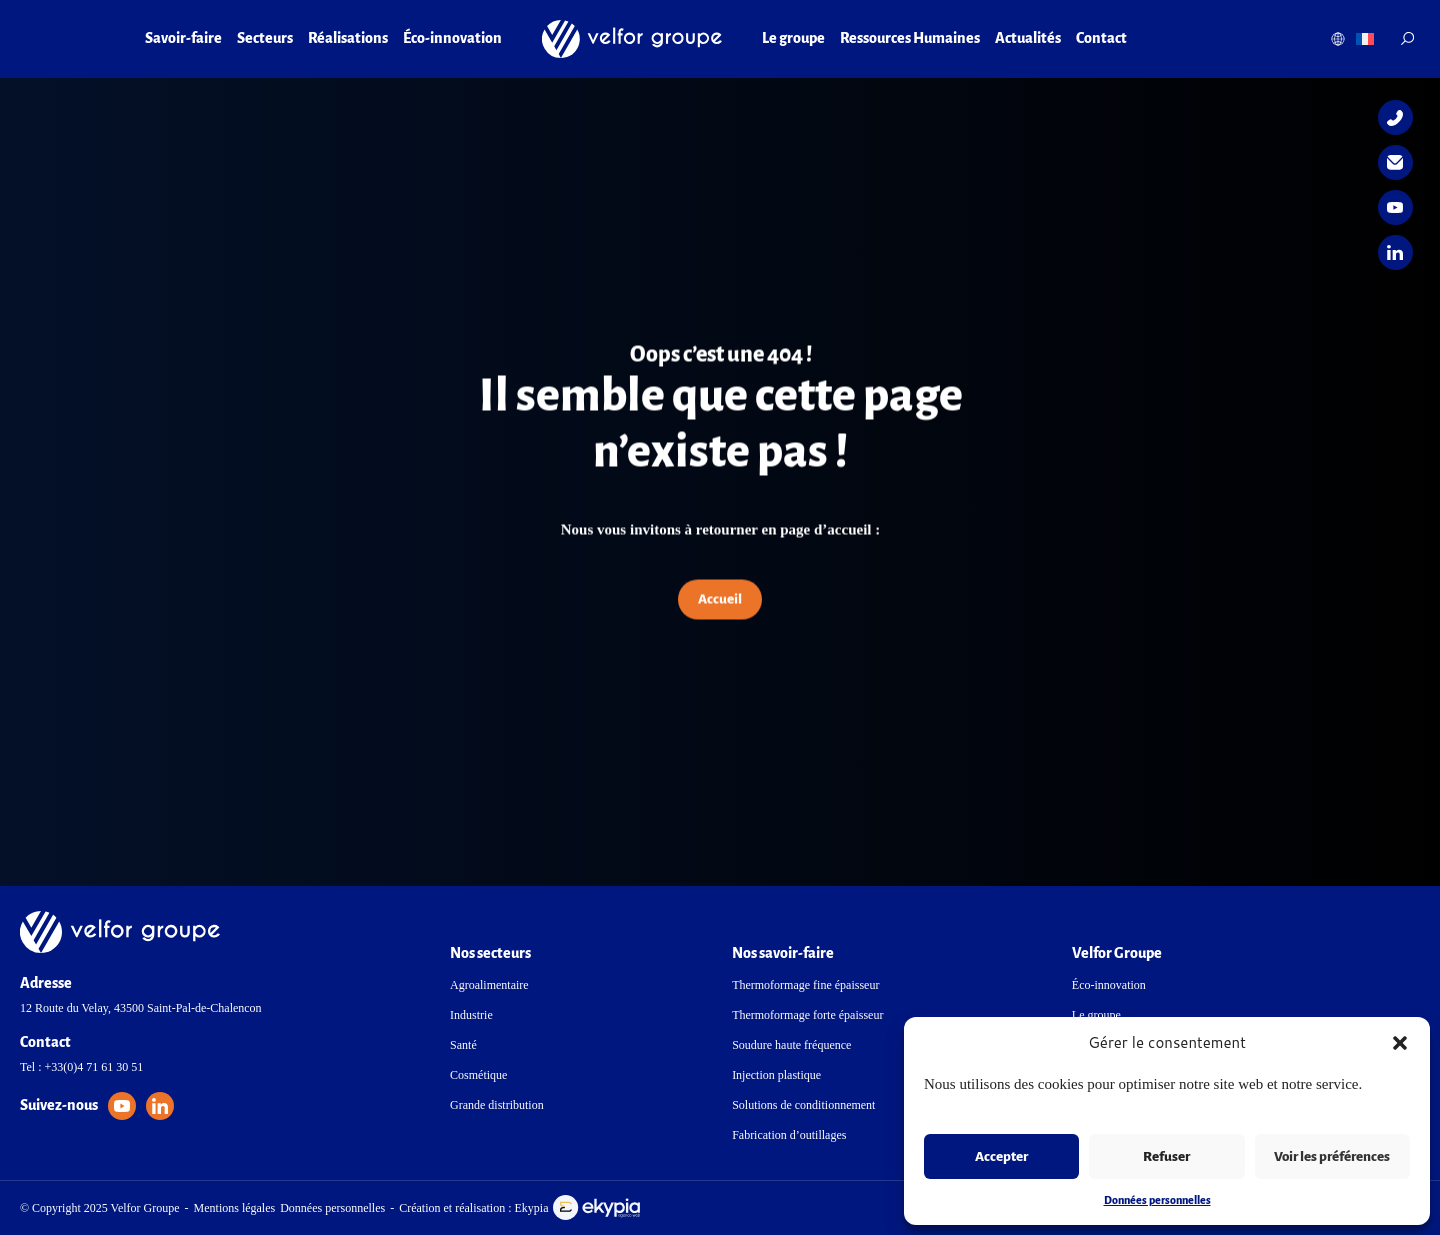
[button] (1400, 1043)
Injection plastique (776, 1075)
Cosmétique (478, 1075)
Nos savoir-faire (783, 953)
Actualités (1028, 38)
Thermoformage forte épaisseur (807, 1015)
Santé (463, 1045)
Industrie (471, 1015)
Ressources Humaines (910, 38)
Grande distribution (497, 1105)
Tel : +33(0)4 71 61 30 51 (81, 1067)
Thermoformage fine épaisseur (805, 985)
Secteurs (265, 38)
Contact (1101, 38)
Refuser (1166, 1156)
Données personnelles (1157, 1200)
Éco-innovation (452, 38)
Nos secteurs (490, 953)
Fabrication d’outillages (789, 1135)
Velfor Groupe (1117, 953)
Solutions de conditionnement (803, 1105)
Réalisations (348, 38)
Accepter (1001, 1156)
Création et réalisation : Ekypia (519, 1207)
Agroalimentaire (489, 985)
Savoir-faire (183, 38)
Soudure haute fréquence (791, 1045)
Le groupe (793, 38)
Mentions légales (235, 1208)
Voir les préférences (1332, 1156)
